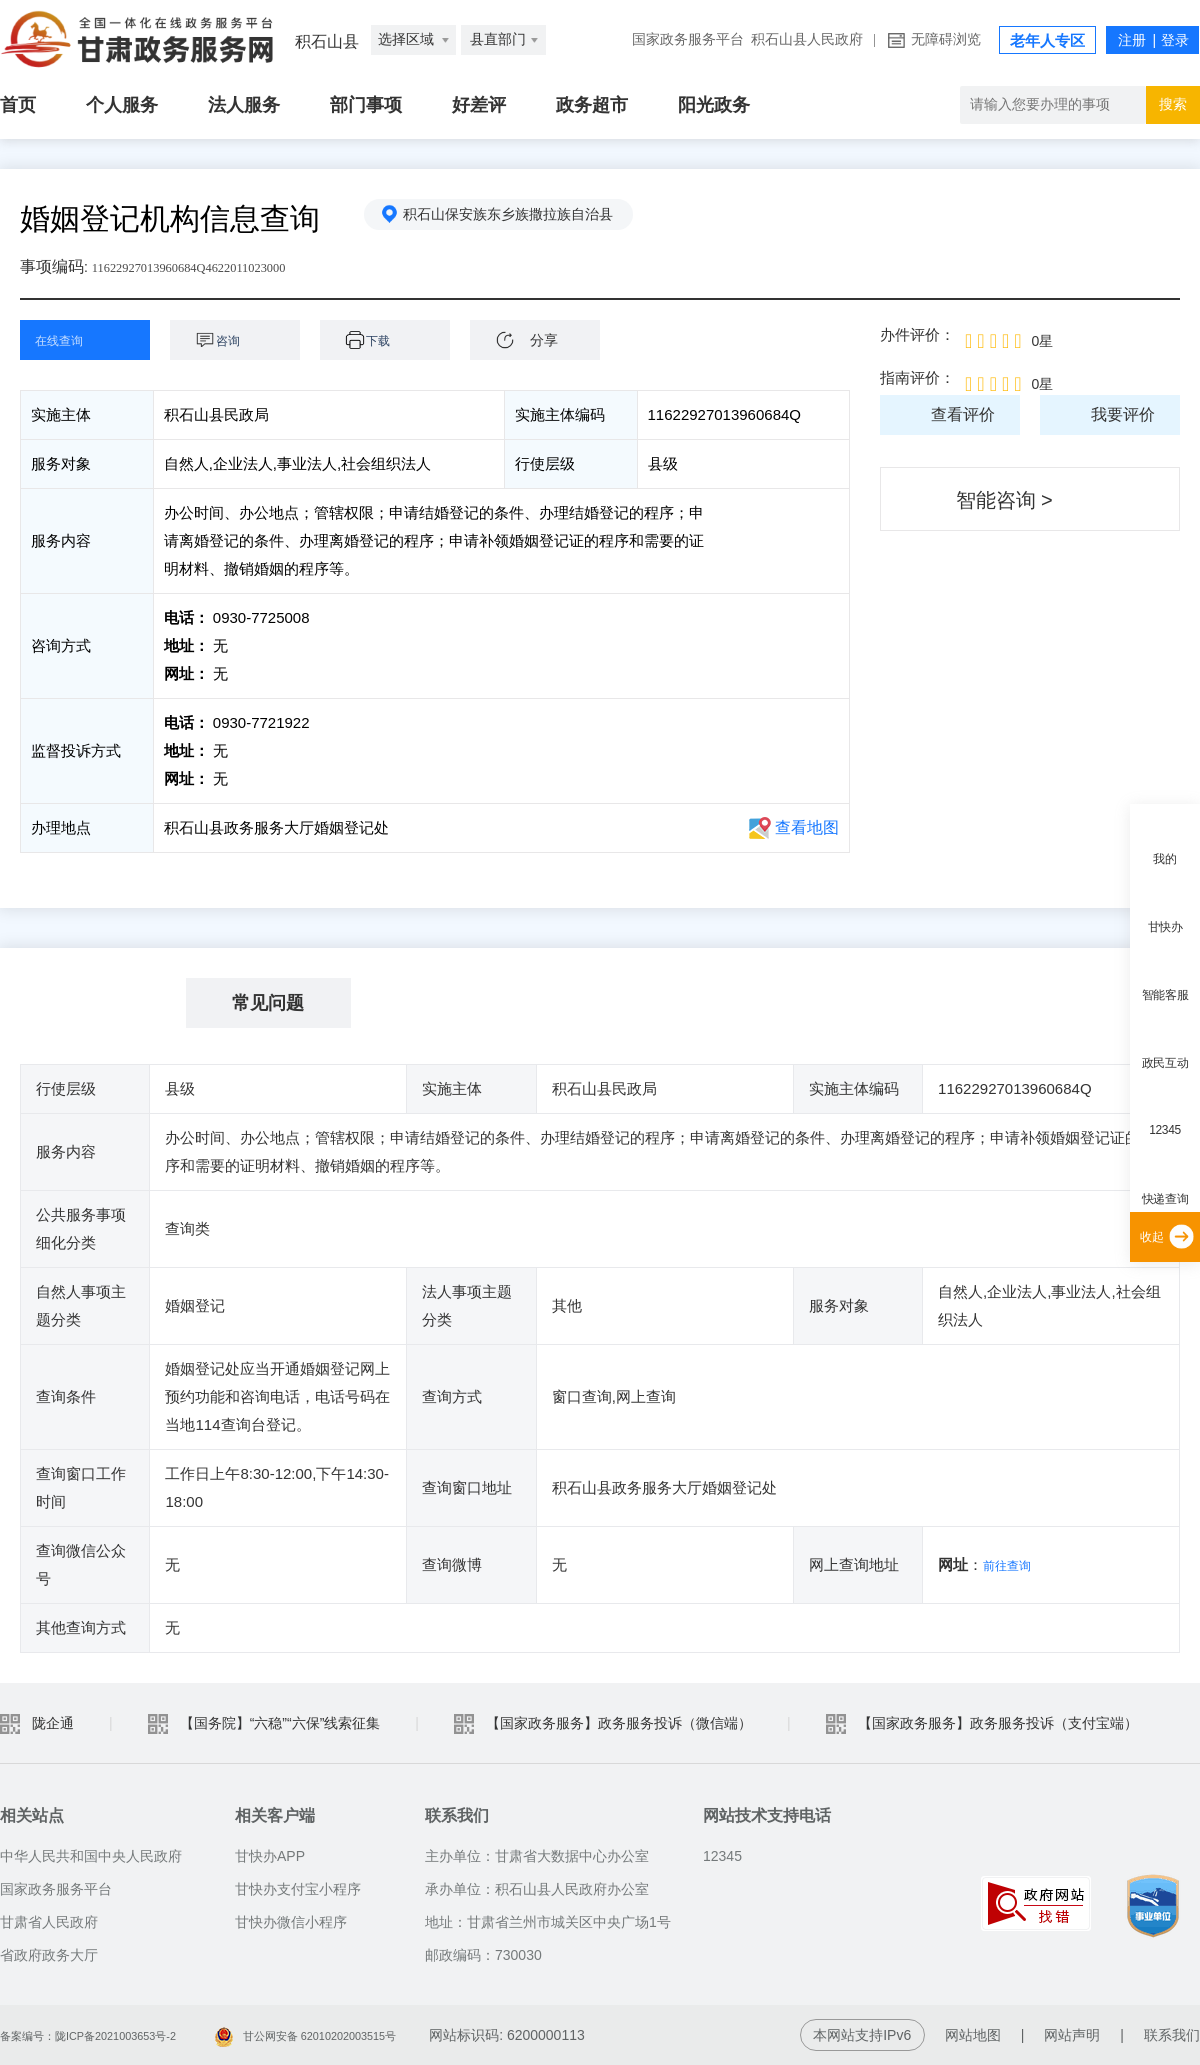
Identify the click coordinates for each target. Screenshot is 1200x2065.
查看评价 (963, 414)
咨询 (245, 339)
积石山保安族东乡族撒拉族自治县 (519, 219)
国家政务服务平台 (688, 39)
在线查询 (70, 339)
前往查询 (1013, 1564)
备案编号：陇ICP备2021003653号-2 (113, 2035)
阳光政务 (714, 105)
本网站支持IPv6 (862, 2035)
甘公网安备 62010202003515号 (379, 2035)
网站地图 (973, 2035)
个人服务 (122, 105)
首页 (18, 105)
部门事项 (366, 105)
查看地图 (807, 827)
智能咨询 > (1004, 500)
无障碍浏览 (946, 39)
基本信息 (103, 1003)
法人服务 (244, 105)
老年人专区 (1047, 41)
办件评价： (917, 334)
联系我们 (1172, 2035)
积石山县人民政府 (807, 39)
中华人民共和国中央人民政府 (91, 1856)
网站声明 (1072, 2035)
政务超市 (592, 105)
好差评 (479, 105)
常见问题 (268, 1003)
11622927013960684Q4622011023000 (217, 266)
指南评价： (917, 377)
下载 (395, 339)
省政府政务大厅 (49, 1955)
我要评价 (1123, 414)
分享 (544, 340)
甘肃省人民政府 (49, 1922)
